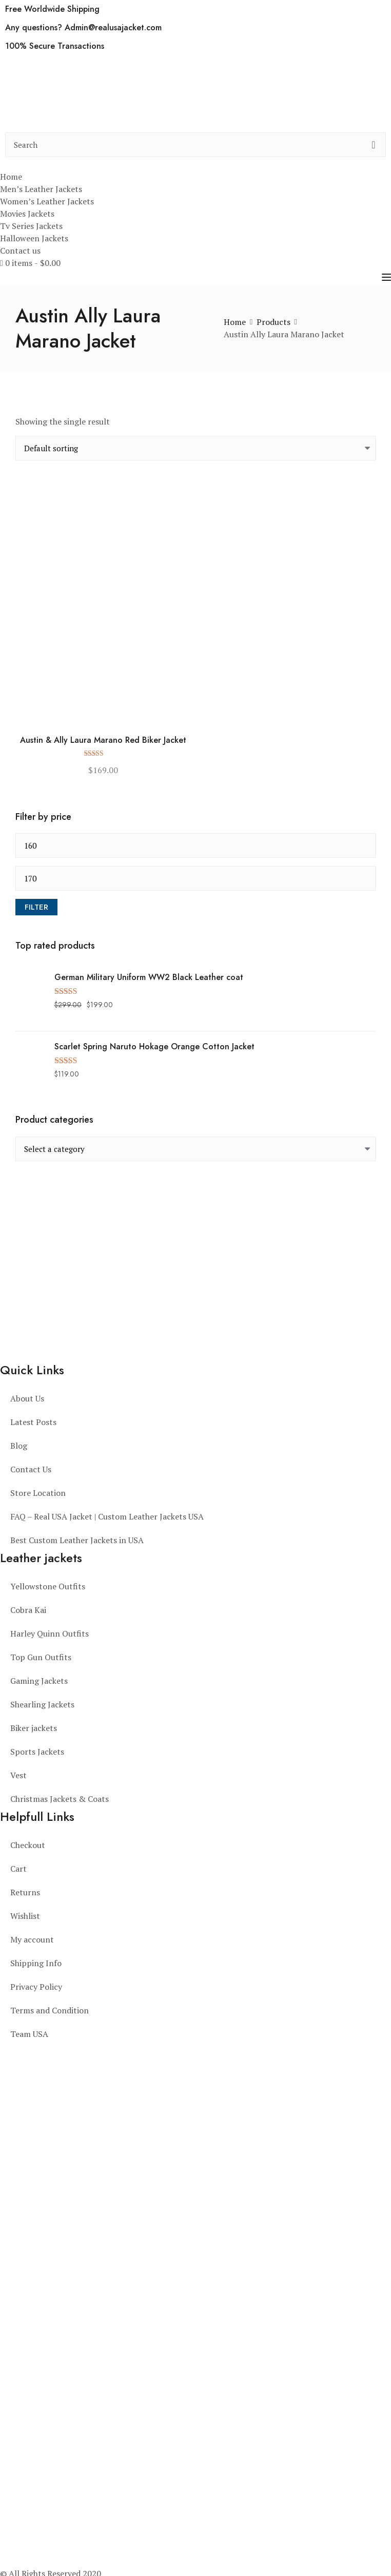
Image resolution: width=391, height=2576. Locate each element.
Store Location (38, 1492)
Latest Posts (33, 1422)
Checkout (27, 1845)
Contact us (20, 250)
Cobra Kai (28, 1610)
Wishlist (25, 1915)
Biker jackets (33, 1728)
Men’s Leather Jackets (41, 189)
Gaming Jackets (39, 1680)
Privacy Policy (36, 1986)
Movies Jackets (27, 213)
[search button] (373, 144)
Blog (18, 1445)
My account (32, 1939)
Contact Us (30, 1469)
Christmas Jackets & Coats (59, 1798)
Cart (18, 1868)
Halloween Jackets (34, 238)
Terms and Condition (49, 2010)
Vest (18, 1775)
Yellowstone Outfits (47, 1586)
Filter (36, 907)
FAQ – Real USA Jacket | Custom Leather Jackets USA (107, 1516)
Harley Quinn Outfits (49, 1633)
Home (11, 176)
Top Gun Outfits (40, 1657)
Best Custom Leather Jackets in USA (77, 1540)
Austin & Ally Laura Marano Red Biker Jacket (103, 740)
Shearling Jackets (42, 1704)
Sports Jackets (37, 1751)
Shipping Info (36, 1963)
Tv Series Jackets (31, 226)
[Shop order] (195, 448)
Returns (25, 1892)
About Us (27, 1398)
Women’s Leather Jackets (47, 201)
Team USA (29, 2034)
